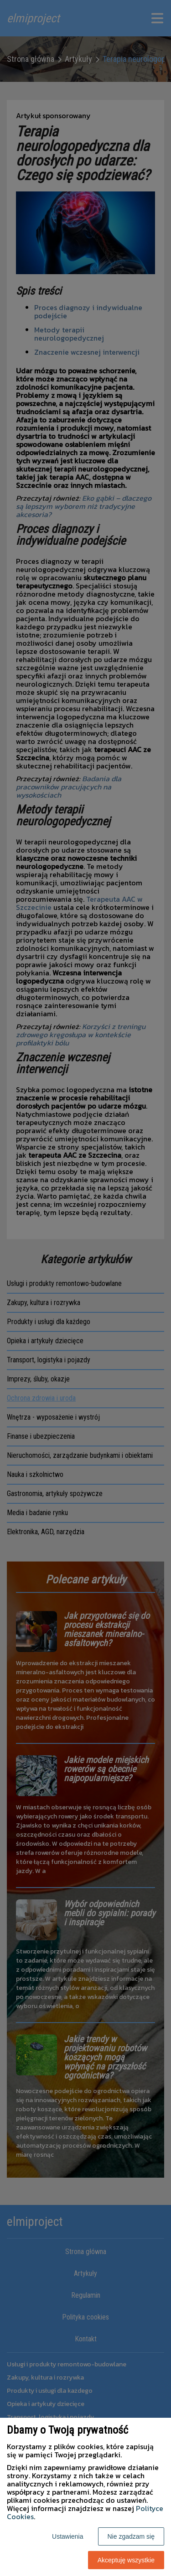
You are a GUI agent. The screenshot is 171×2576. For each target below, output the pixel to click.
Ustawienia (67, 2536)
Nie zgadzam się (131, 2536)
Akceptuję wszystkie (126, 2560)
